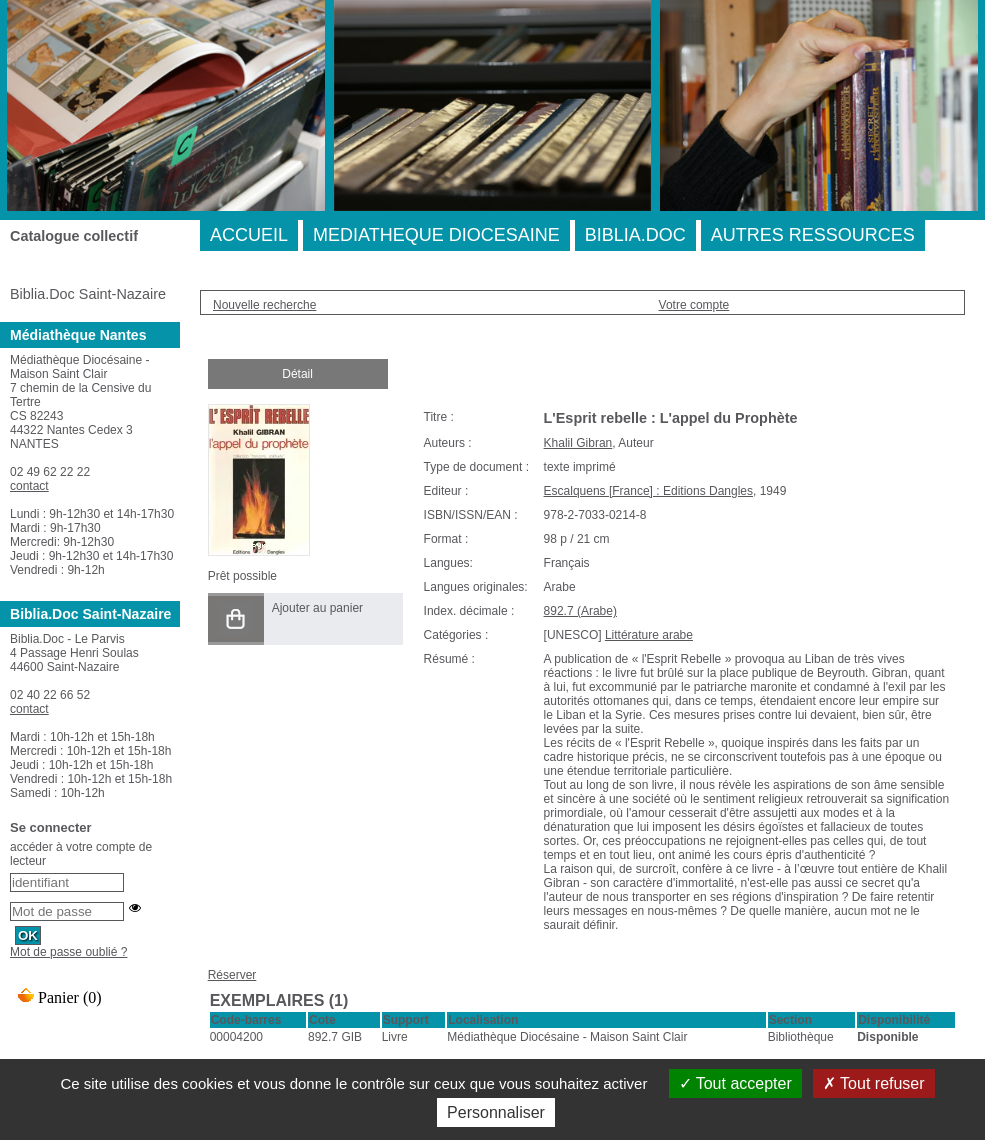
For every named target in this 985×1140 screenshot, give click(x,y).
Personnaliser (496, 1112)
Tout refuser (874, 1083)
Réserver (232, 975)
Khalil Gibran (578, 443)
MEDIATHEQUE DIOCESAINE (436, 235)
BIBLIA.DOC (635, 235)
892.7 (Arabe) (580, 611)
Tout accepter (735, 1083)
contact (29, 486)
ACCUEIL (249, 235)
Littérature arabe (649, 635)
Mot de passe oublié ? (68, 952)
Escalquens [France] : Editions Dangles (648, 491)
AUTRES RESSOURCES (813, 235)
